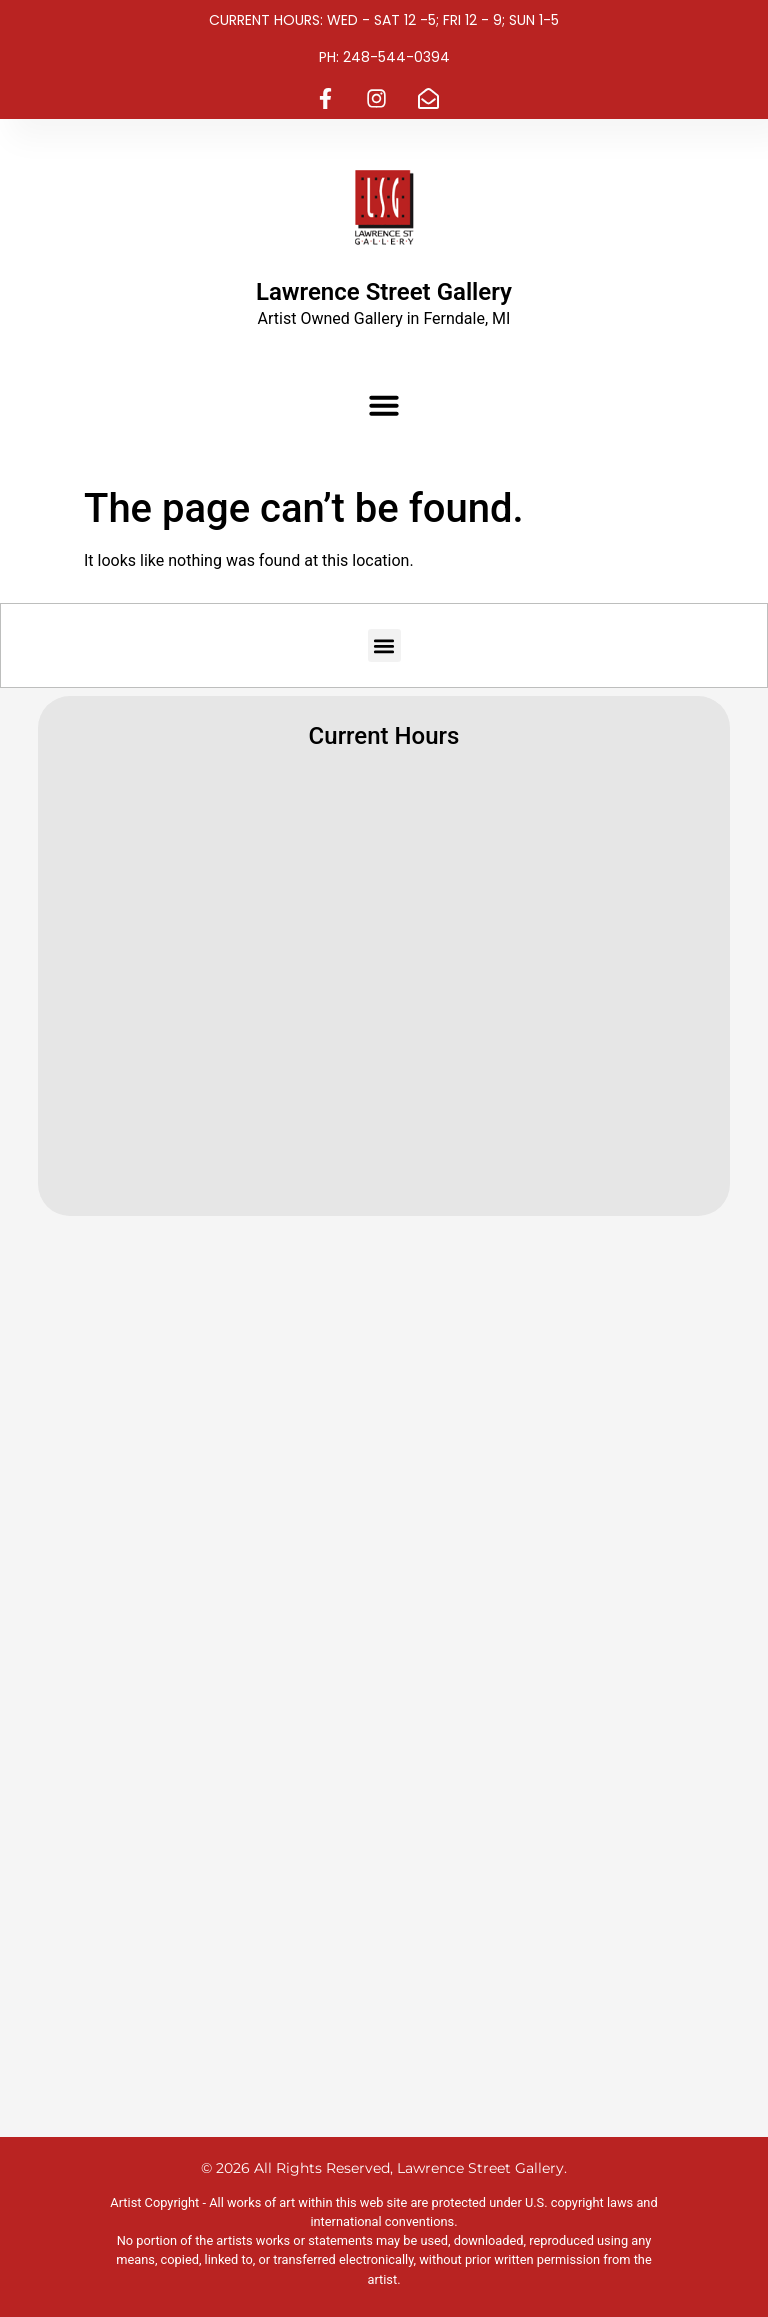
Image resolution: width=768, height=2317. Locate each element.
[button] (384, 405)
